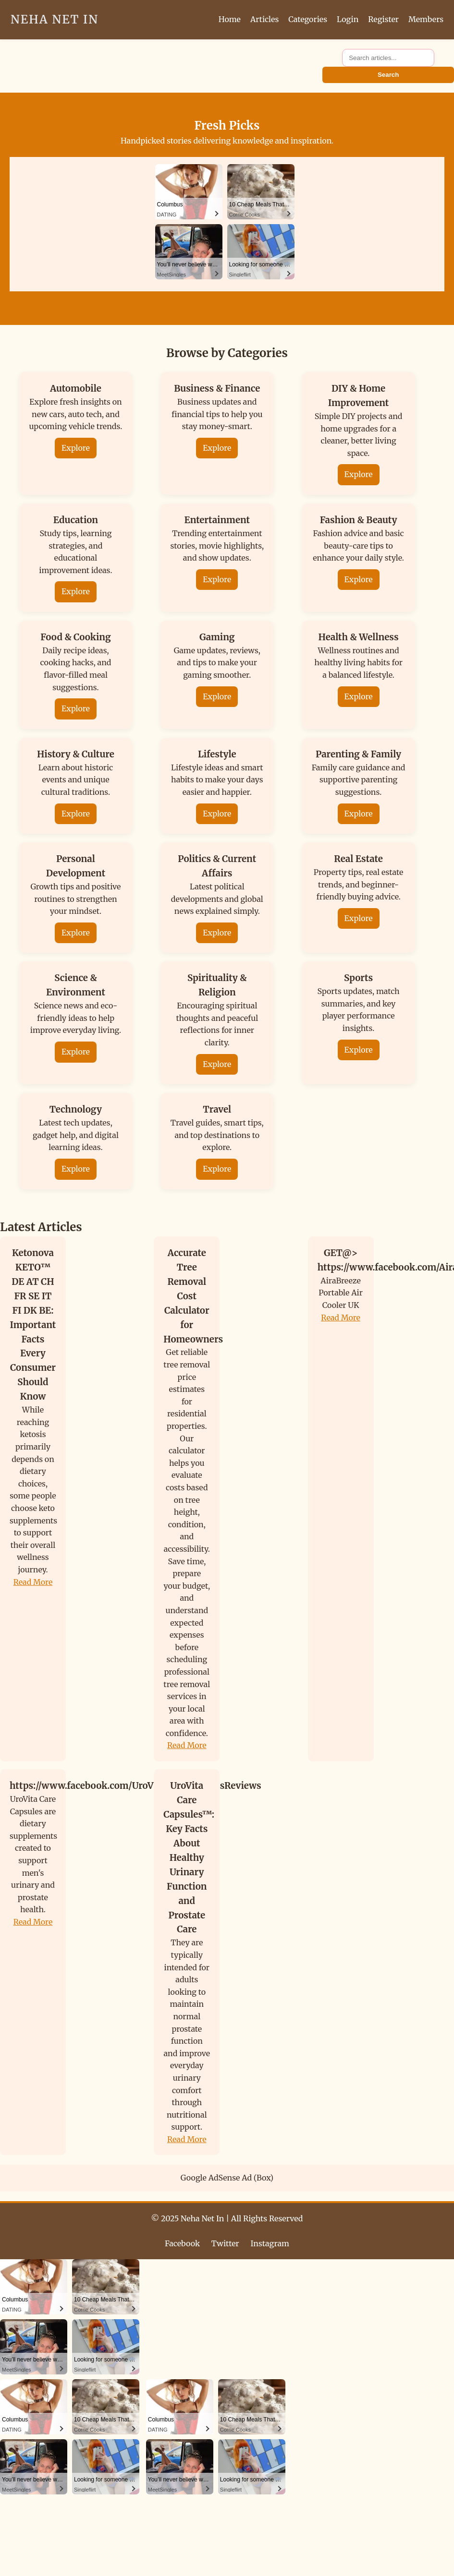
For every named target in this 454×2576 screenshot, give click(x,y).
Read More (33, 1582)
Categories (307, 19)
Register (383, 19)
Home (230, 19)
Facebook (182, 2243)
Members (425, 19)
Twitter (225, 2243)
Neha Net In (54, 19)
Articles (264, 19)
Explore (75, 448)
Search (388, 74)
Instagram (270, 2243)
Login (347, 19)
